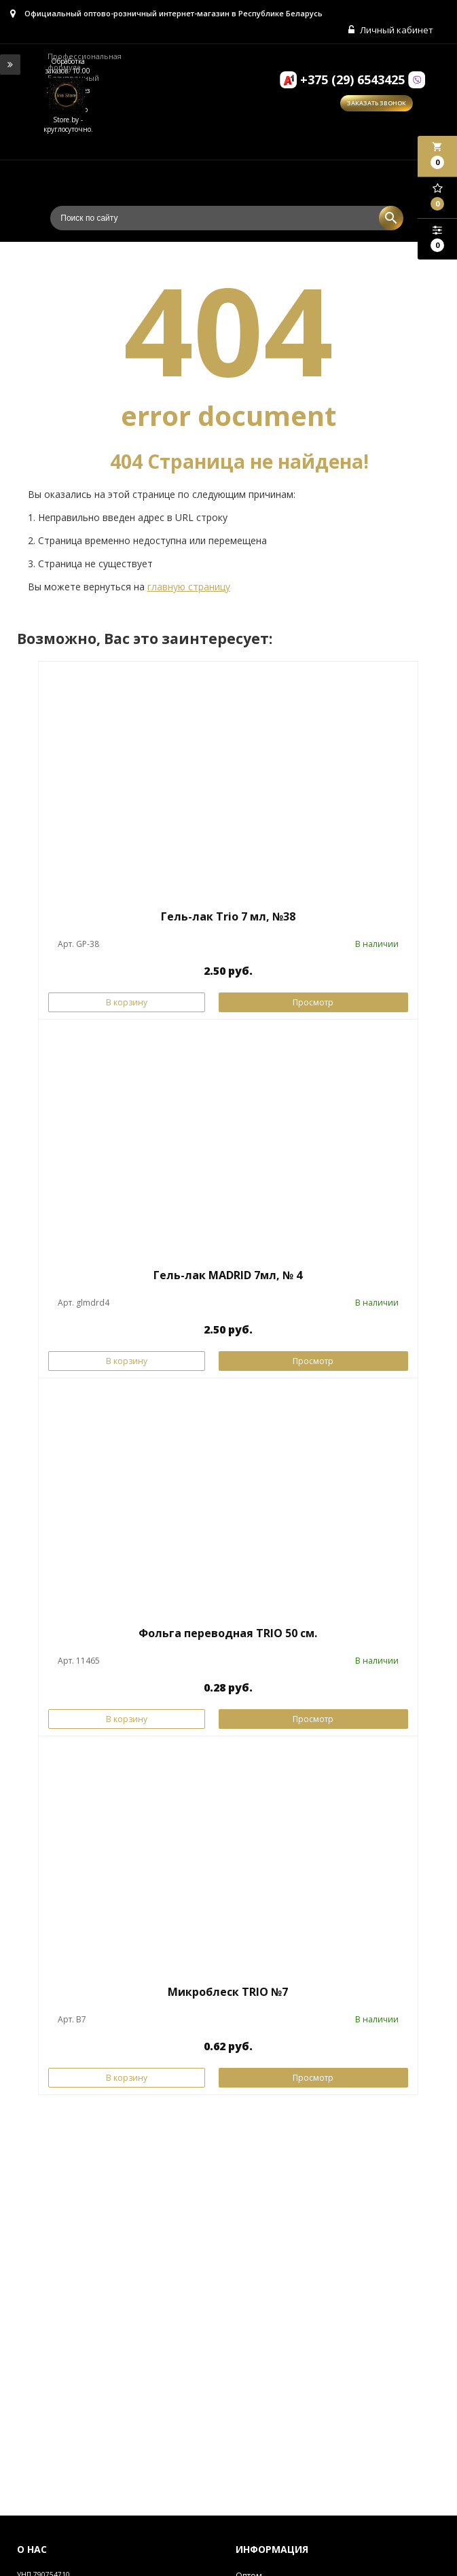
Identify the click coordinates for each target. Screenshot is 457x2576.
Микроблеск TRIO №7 (228, 1991)
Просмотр (313, 1002)
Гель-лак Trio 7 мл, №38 (228, 916)
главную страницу (188, 586)
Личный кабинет (390, 30)
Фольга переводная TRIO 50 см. (228, 1633)
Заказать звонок (376, 103)
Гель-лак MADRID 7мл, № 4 (227, 1275)
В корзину (126, 1002)
